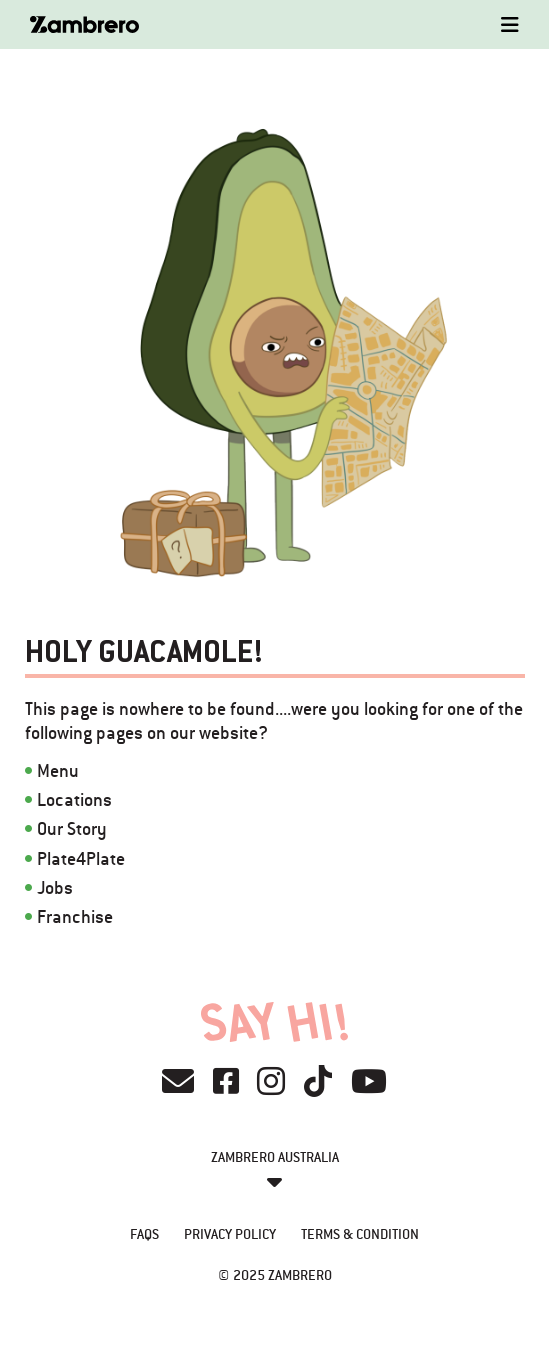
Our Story (72, 828)
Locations (74, 799)
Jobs (55, 887)
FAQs (144, 1234)
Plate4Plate (81, 858)
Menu (58, 770)
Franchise (75, 916)
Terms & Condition (360, 1234)
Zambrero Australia (275, 1157)
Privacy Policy (230, 1234)
